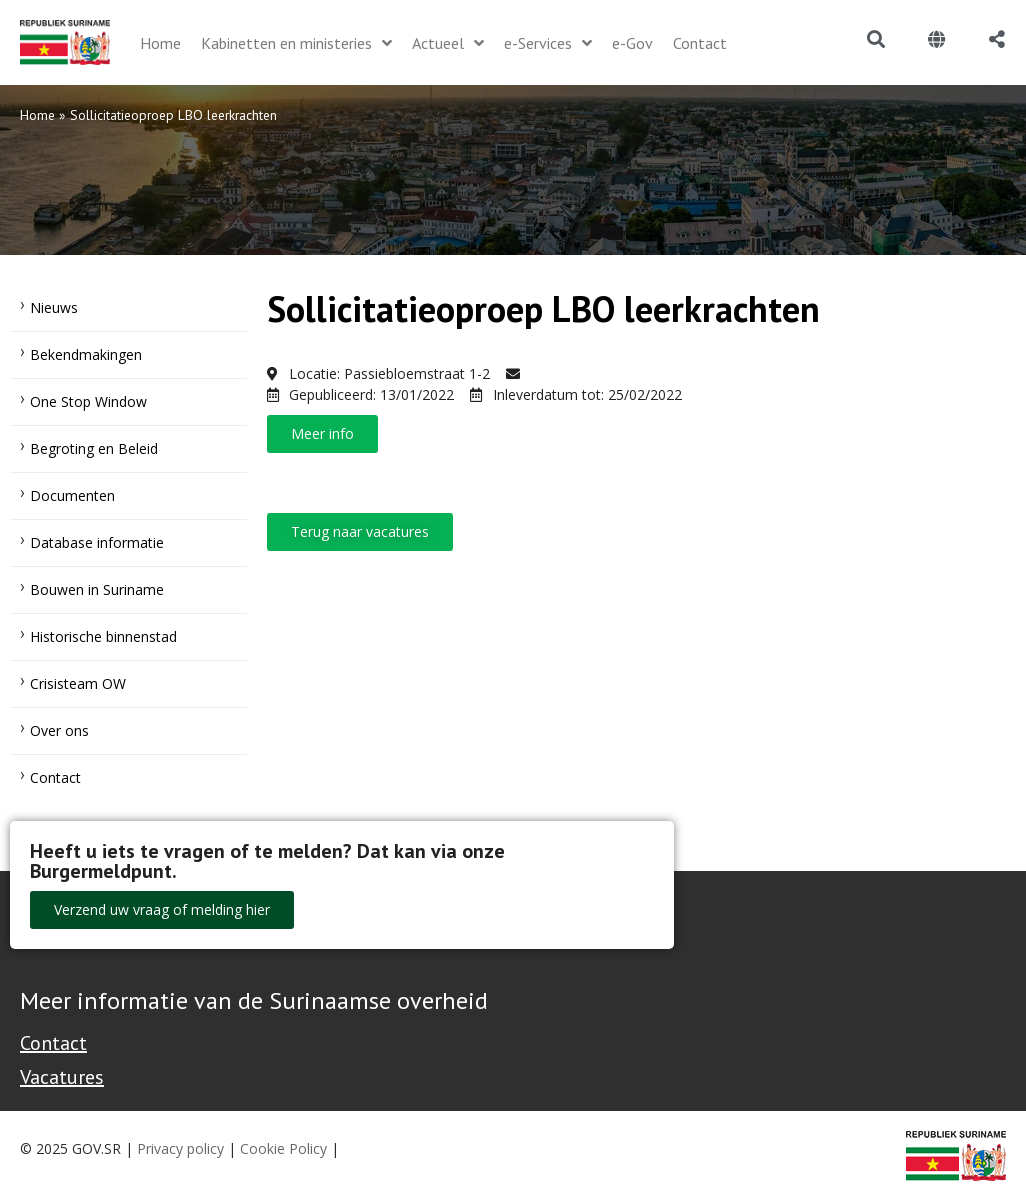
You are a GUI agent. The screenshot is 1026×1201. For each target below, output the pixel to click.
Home (37, 115)
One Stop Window (88, 401)
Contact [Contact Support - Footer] (53, 1043)
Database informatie (97, 542)
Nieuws (54, 307)
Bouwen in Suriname (97, 589)
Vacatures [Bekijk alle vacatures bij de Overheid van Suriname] (62, 1077)
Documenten (72, 495)
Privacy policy (180, 1148)
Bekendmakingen (86, 354)
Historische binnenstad (103, 636)
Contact (55, 777)
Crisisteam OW (78, 683)
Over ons (59, 730)
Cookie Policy (283, 1148)
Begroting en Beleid (94, 448)
